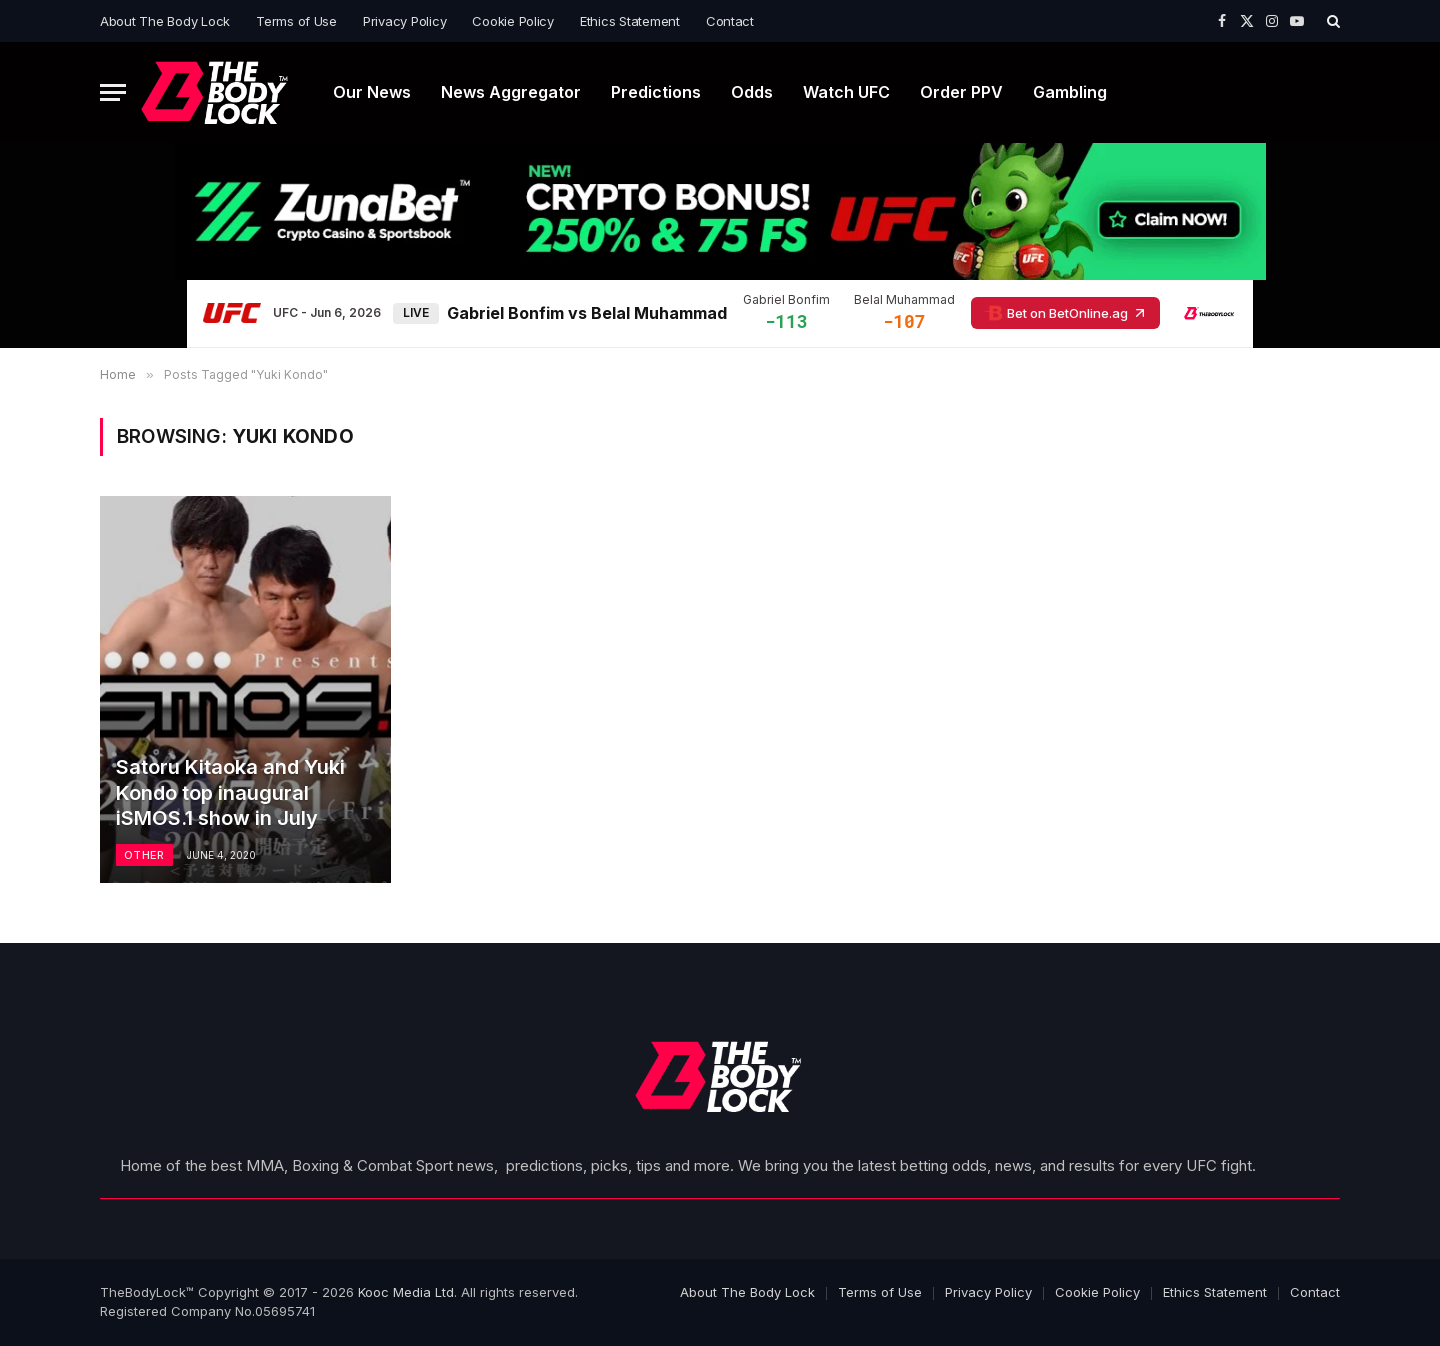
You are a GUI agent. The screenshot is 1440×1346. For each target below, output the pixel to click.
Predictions (656, 92)
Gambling (1070, 92)
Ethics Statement (630, 21)
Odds (752, 92)
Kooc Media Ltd (406, 1292)
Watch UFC (846, 92)
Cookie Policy (513, 21)
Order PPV (961, 92)
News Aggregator (511, 92)
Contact (730, 21)
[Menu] (113, 92)
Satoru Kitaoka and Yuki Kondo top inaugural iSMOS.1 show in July (230, 792)
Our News (372, 92)
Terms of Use (296, 21)
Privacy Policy (404, 21)
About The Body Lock (165, 21)
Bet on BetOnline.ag (1065, 313)
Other (144, 855)
